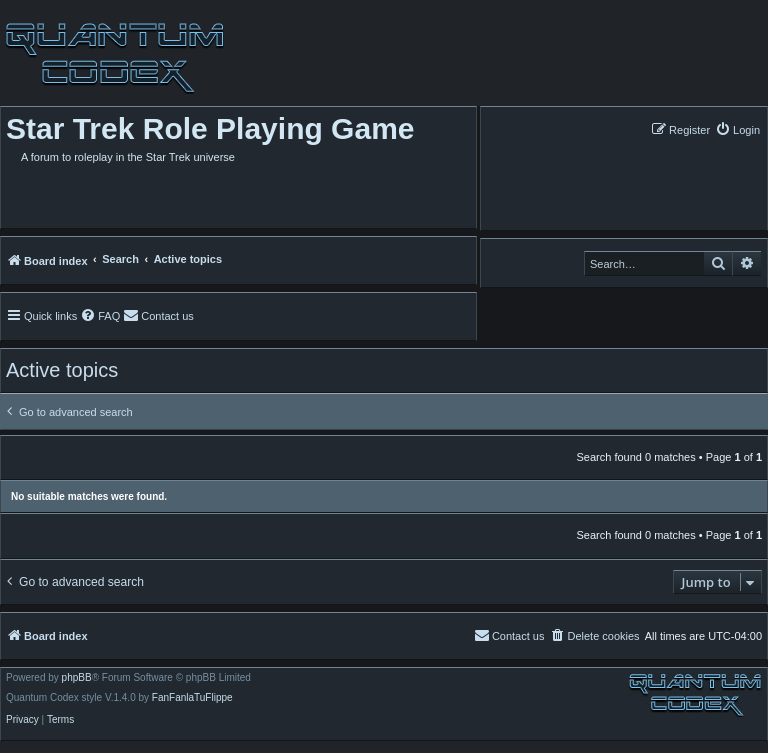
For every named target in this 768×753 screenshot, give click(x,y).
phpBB (77, 678)
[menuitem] (737, 129)
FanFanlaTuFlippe (192, 698)
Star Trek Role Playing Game (210, 128)
